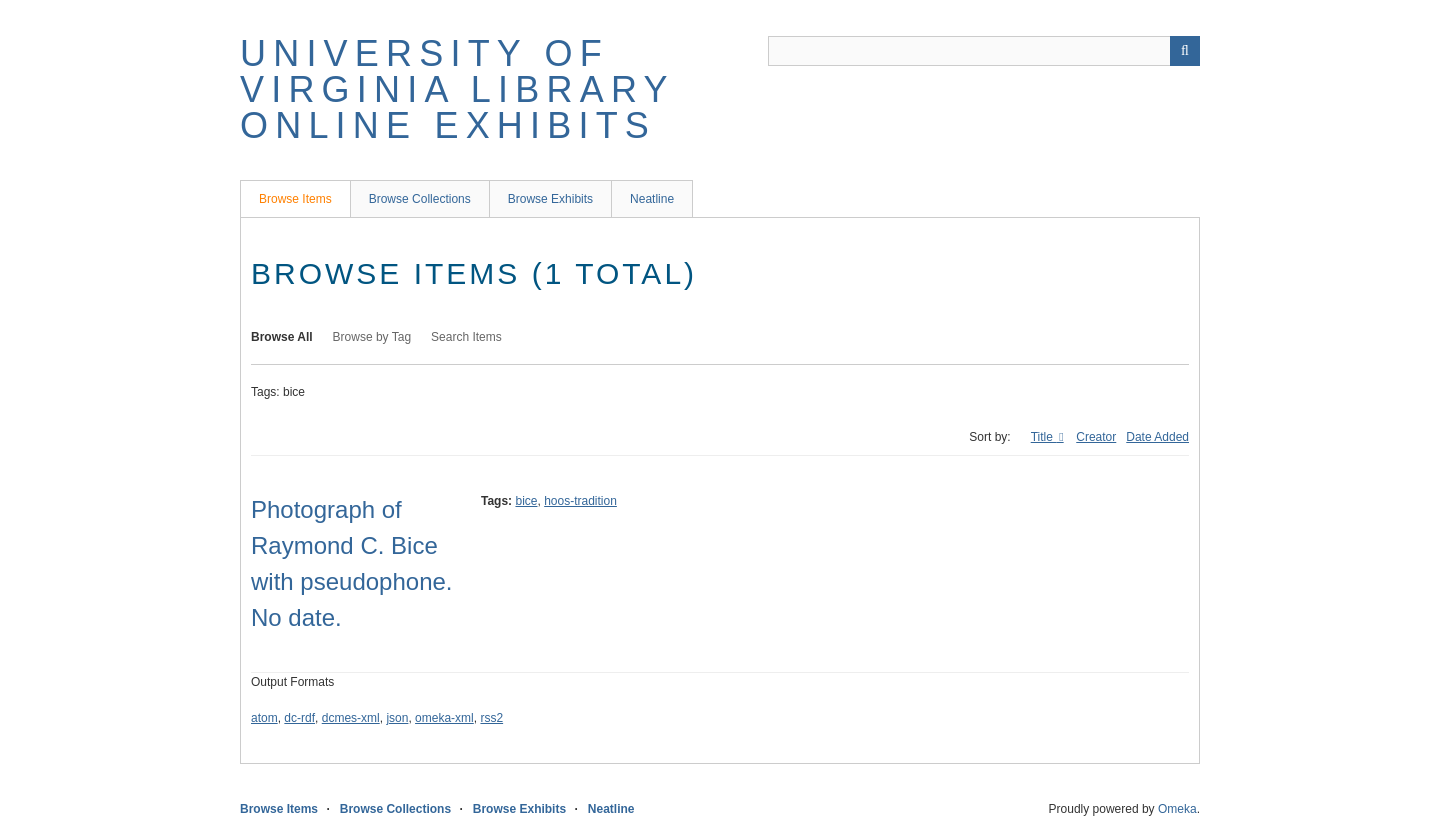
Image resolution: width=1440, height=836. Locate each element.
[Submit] (1185, 51)
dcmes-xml (351, 718)
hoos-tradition (580, 501)
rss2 (491, 718)
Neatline (652, 199)
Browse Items (295, 199)
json (397, 718)
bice (526, 501)
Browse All (282, 337)
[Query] (984, 51)
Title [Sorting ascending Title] (1044, 437)
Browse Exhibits (550, 199)
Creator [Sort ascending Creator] (1096, 437)
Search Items (466, 337)
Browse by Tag (372, 337)
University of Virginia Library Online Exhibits (457, 89)
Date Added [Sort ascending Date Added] (1157, 437)
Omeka (1177, 809)
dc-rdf (299, 718)
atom (264, 718)
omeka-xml (444, 718)
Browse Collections (420, 199)
